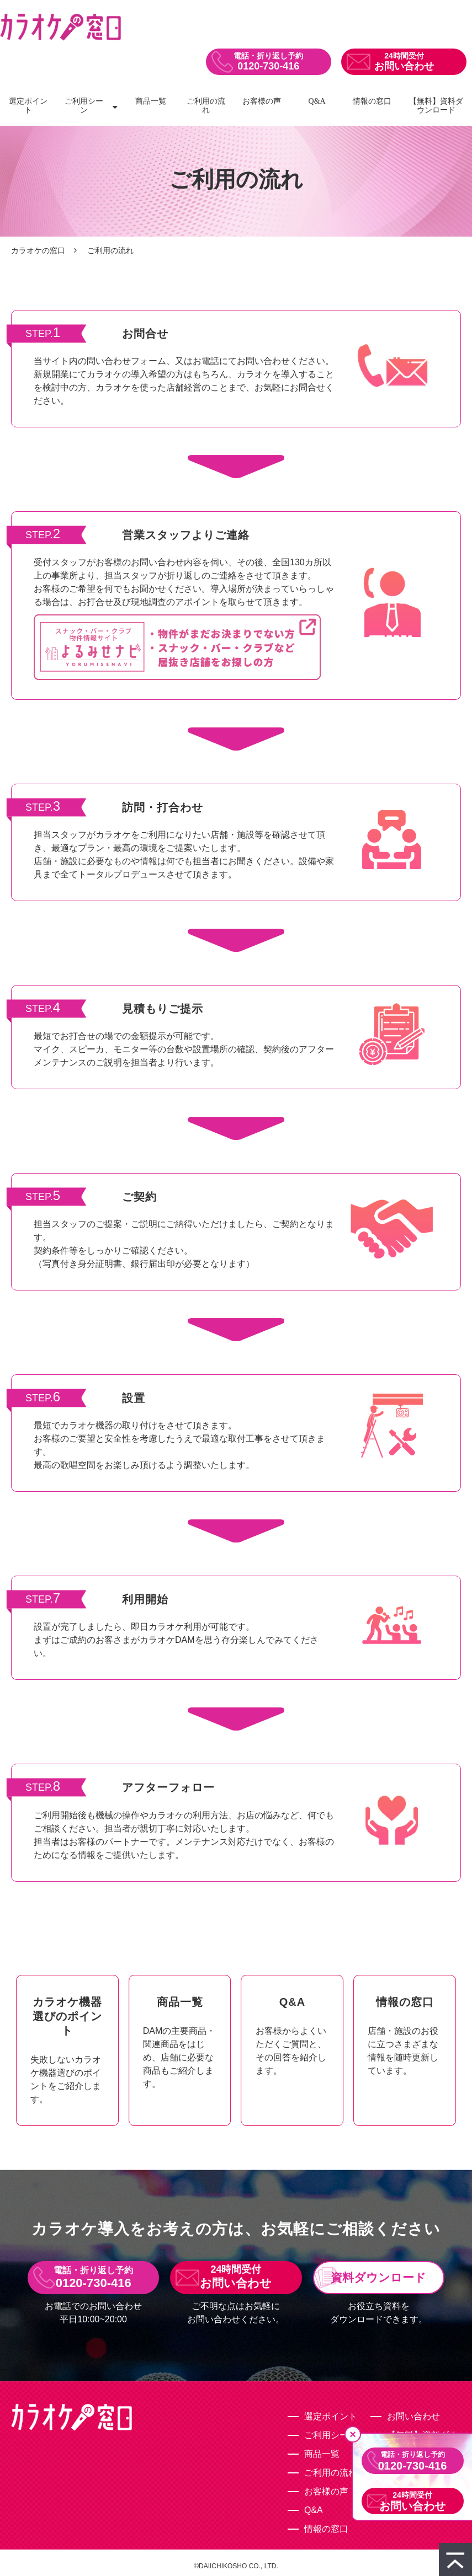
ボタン (67, 2050)
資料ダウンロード (378, 2277)
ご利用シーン (84, 105)
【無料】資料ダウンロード (436, 105)
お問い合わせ (404, 66)
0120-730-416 (268, 66)
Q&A (317, 101)
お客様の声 (261, 101)
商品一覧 (150, 101)
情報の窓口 (372, 101)
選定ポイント (28, 105)
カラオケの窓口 (38, 250)
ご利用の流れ (206, 105)
